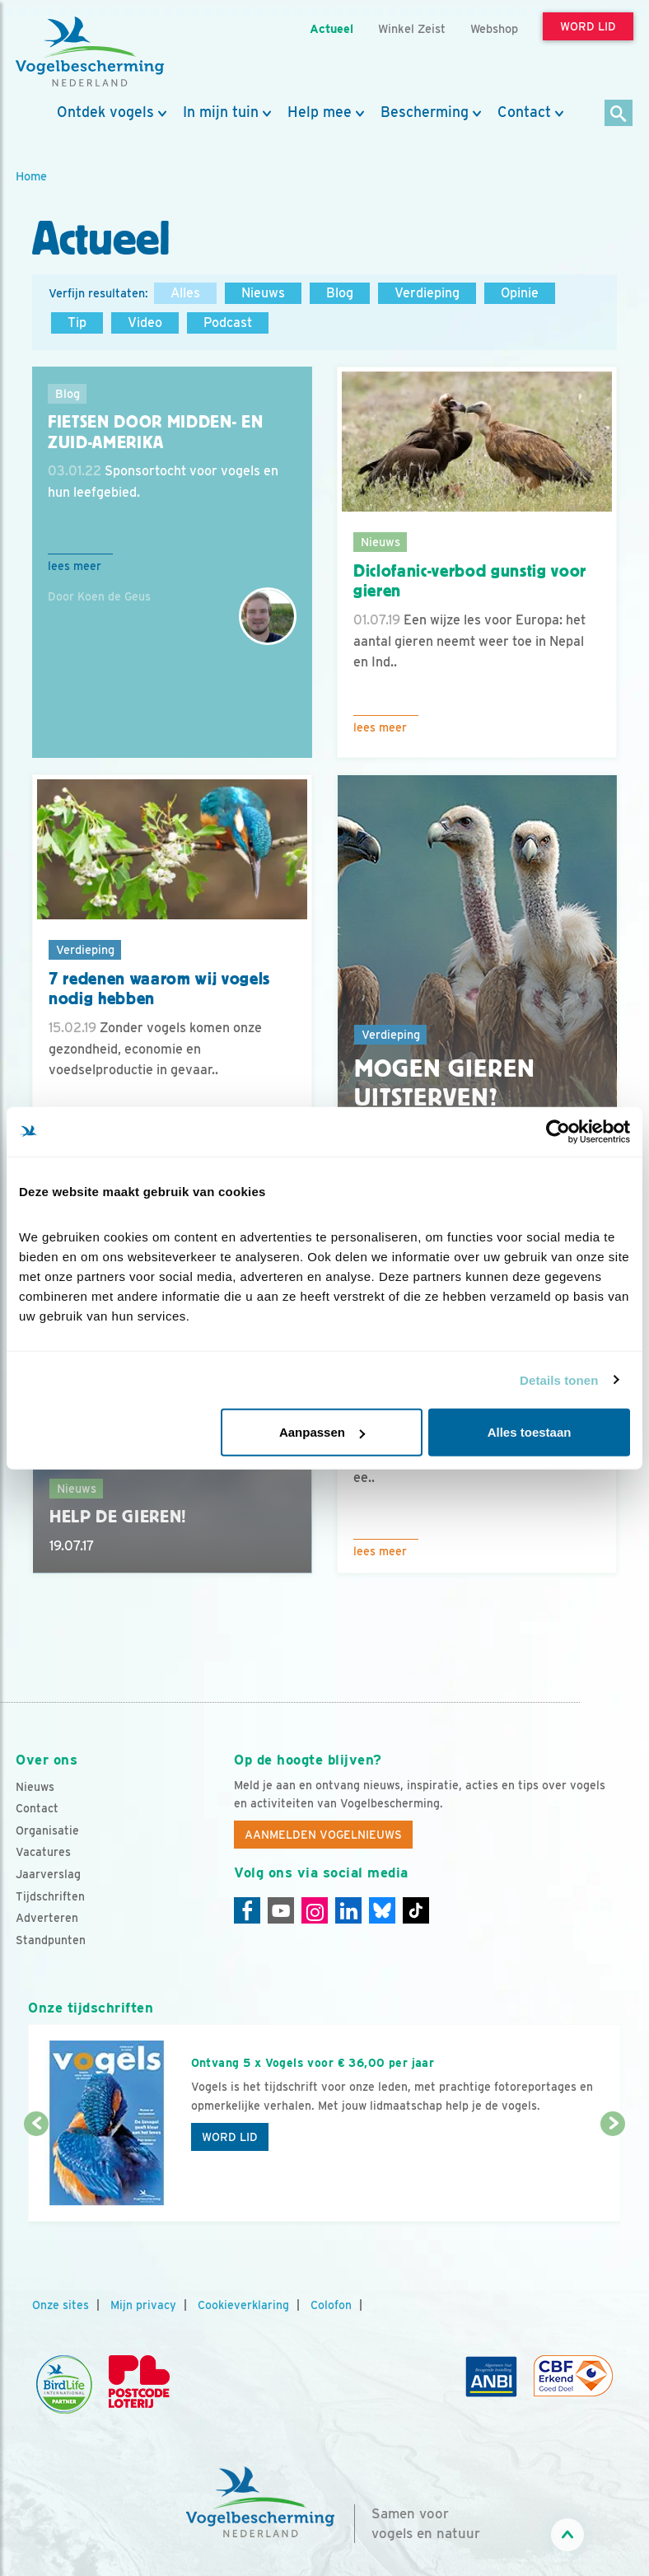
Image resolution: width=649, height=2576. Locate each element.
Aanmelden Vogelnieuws (323, 1834)
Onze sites (60, 2305)
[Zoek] (619, 114)
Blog (339, 293)
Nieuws (263, 293)
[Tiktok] (416, 1910)
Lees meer (74, 566)
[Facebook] (247, 1910)
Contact (524, 112)
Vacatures (43, 1851)
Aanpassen (322, 1432)
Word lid (230, 2137)
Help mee (319, 112)
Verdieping (427, 293)
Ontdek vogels (105, 112)
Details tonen (559, 1379)
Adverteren (47, 1917)
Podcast (227, 322)
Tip (77, 322)
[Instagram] (314, 1910)
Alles (185, 293)
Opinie (520, 293)
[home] (90, 51)
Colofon (331, 2305)
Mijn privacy (143, 2305)
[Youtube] (281, 1910)
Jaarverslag (48, 1874)
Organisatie (47, 1830)
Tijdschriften (50, 1896)
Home (31, 176)
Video (145, 322)
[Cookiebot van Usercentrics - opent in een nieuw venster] (558, 1131)
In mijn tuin (221, 112)
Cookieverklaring (243, 2305)
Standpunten (51, 1940)
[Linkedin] (348, 1910)
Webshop (494, 28)
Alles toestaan (530, 1432)
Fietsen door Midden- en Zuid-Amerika (155, 432)
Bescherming (425, 112)
